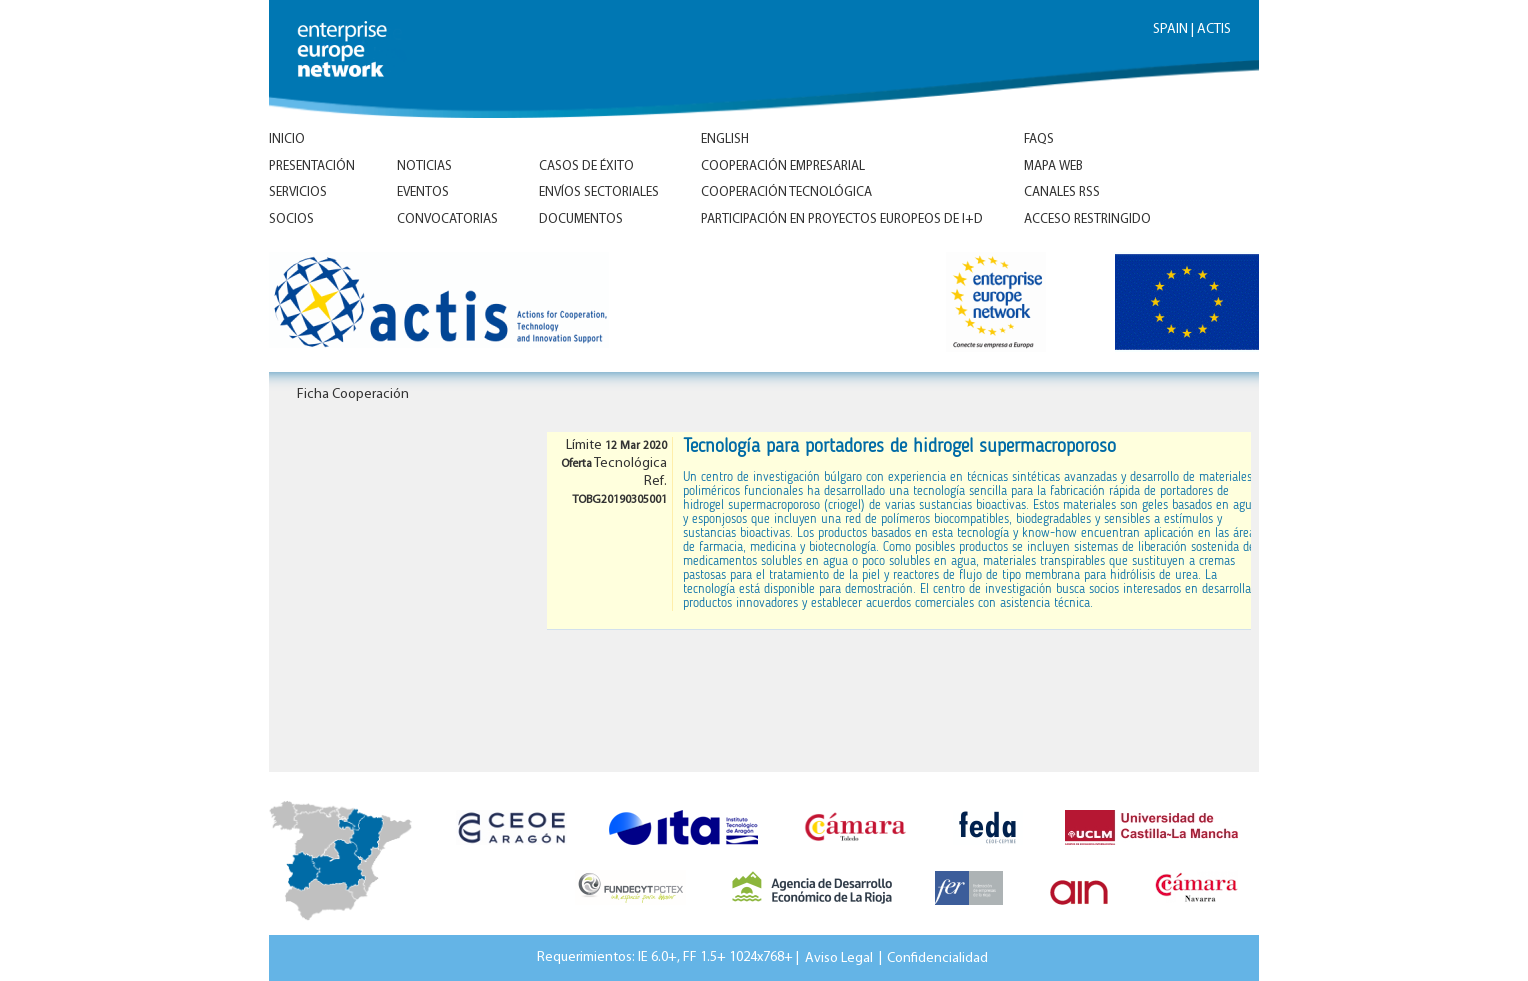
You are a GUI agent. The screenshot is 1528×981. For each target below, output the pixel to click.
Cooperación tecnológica (786, 192)
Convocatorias (447, 219)
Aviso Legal (839, 957)
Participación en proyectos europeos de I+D (842, 219)
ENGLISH (725, 139)
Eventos (423, 192)
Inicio (287, 139)
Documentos (581, 219)
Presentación (312, 166)
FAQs (1039, 139)
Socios (291, 219)
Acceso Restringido (1087, 219)
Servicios (298, 192)
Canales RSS (1062, 192)
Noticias (424, 166)
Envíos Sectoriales (599, 192)
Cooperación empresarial (783, 166)
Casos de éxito (586, 166)
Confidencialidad (937, 957)
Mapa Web (1053, 166)
